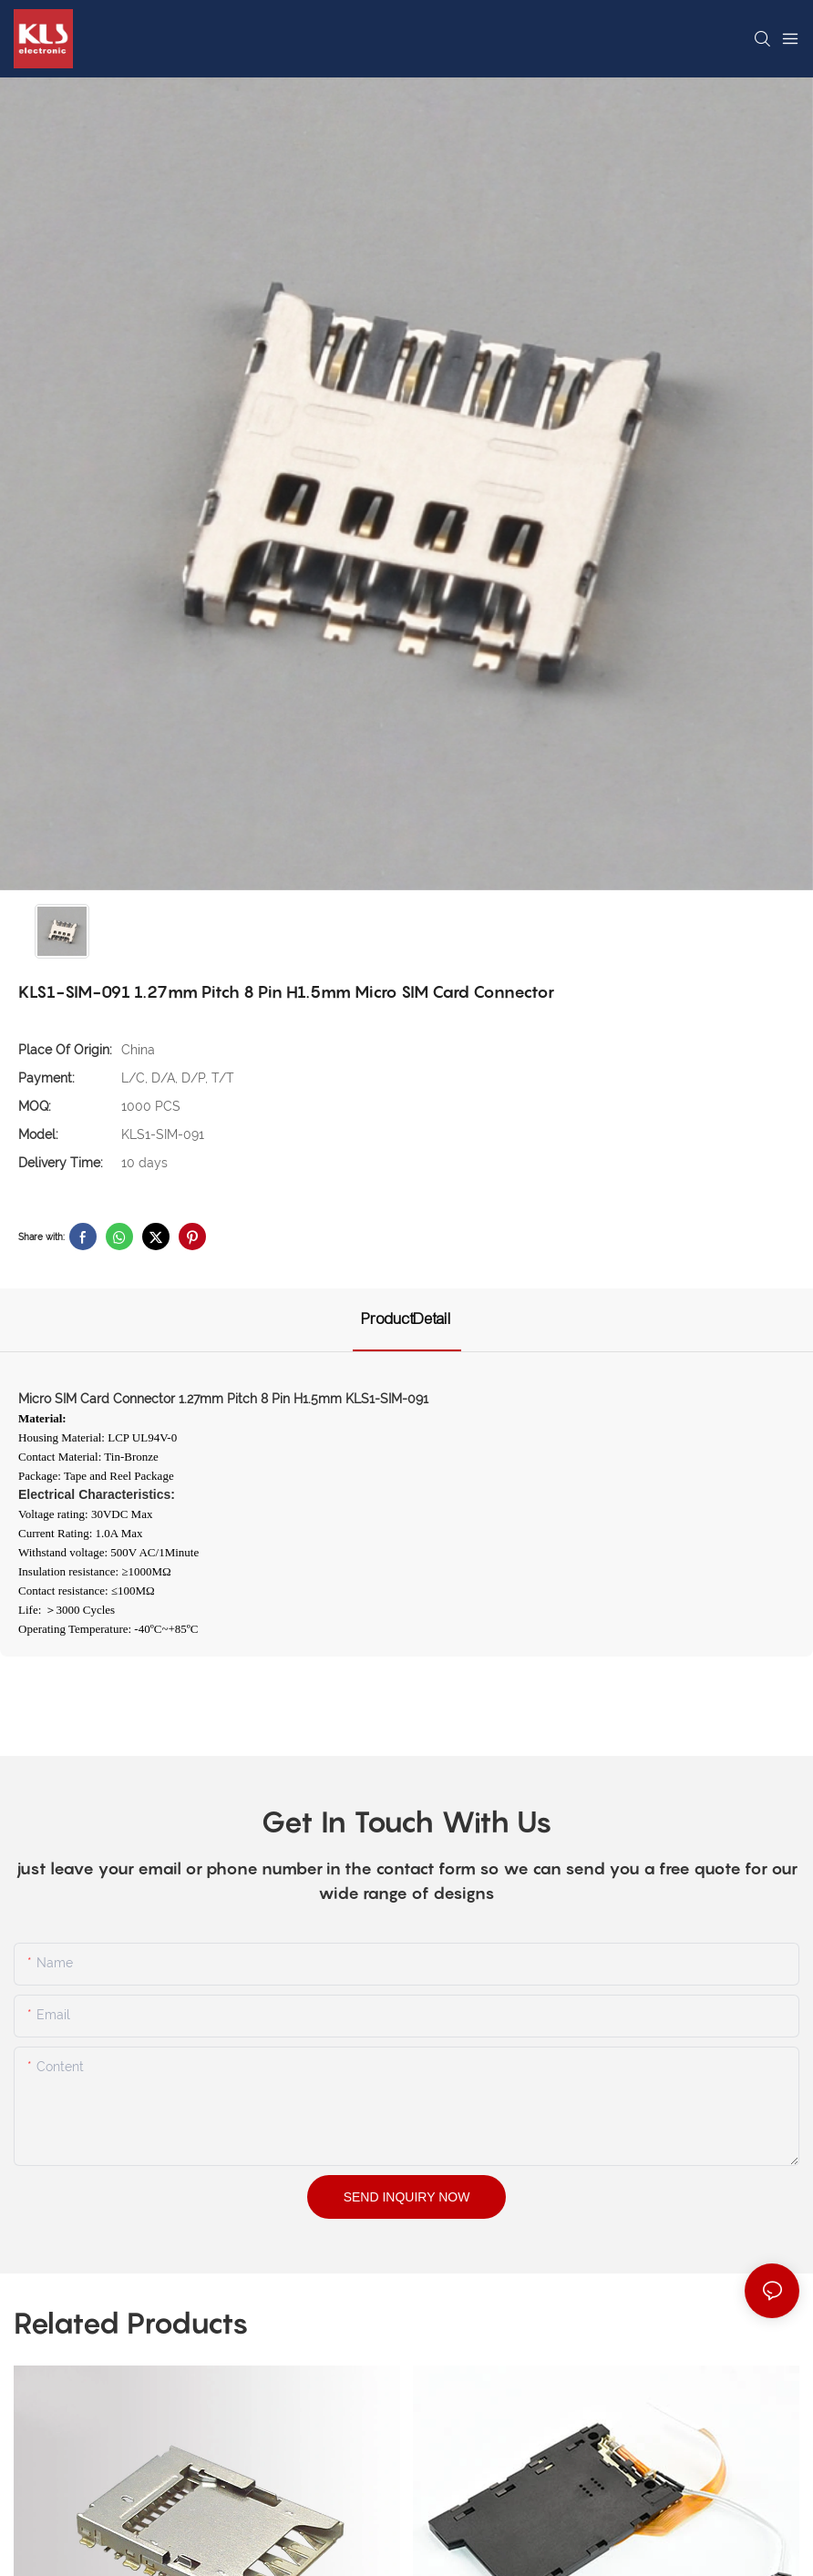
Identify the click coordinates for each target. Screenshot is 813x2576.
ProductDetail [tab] (407, 1319)
